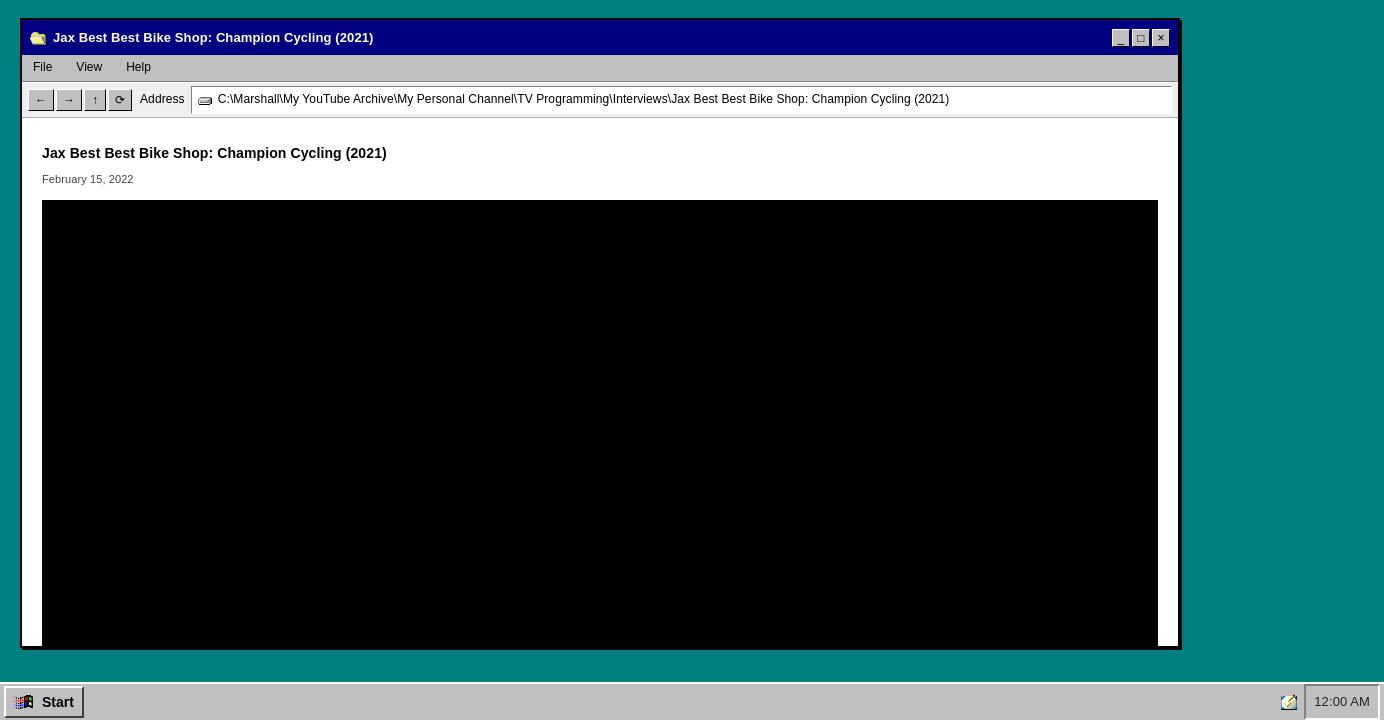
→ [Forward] (69, 100)
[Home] (1289, 702)
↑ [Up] (95, 100)
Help (138, 67)
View (89, 67)
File (42, 67)
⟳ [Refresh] (120, 100)
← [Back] (41, 100)
